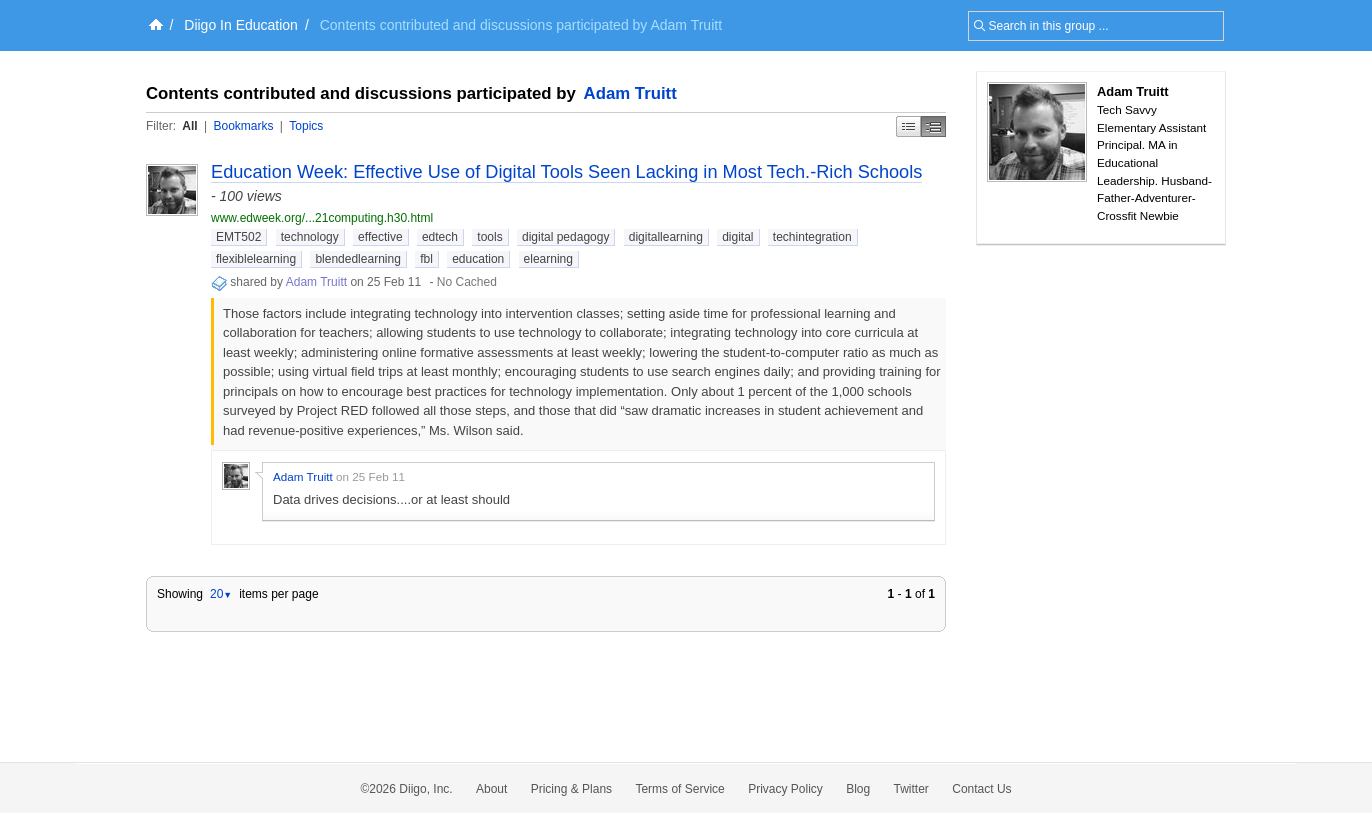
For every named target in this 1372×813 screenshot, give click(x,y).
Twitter (911, 789)
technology (310, 237)
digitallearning (666, 237)
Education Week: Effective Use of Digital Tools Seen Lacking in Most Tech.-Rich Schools (566, 172)
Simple (908, 126)
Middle (933, 126)
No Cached (467, 282)
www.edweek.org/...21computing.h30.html (322, 218)
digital (737, 237)
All (189, 126)
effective (380, 237)
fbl (426, 259)
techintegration (812, 237)
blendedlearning (357, 259)
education (478, 259)
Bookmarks (243, 126)
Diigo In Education (241, 25)
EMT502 (238, 237)
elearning (548, 259)
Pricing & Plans (571, 789)
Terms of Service (679, 789)
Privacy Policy (785, 789)
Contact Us (981, 789)
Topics (306, 126)
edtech (440, 237)
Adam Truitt (630, 93)
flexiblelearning (256, 259)
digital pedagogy (565, 237)
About (491, 789)
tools (489, 237)
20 (221, 594)
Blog (858, 789)
